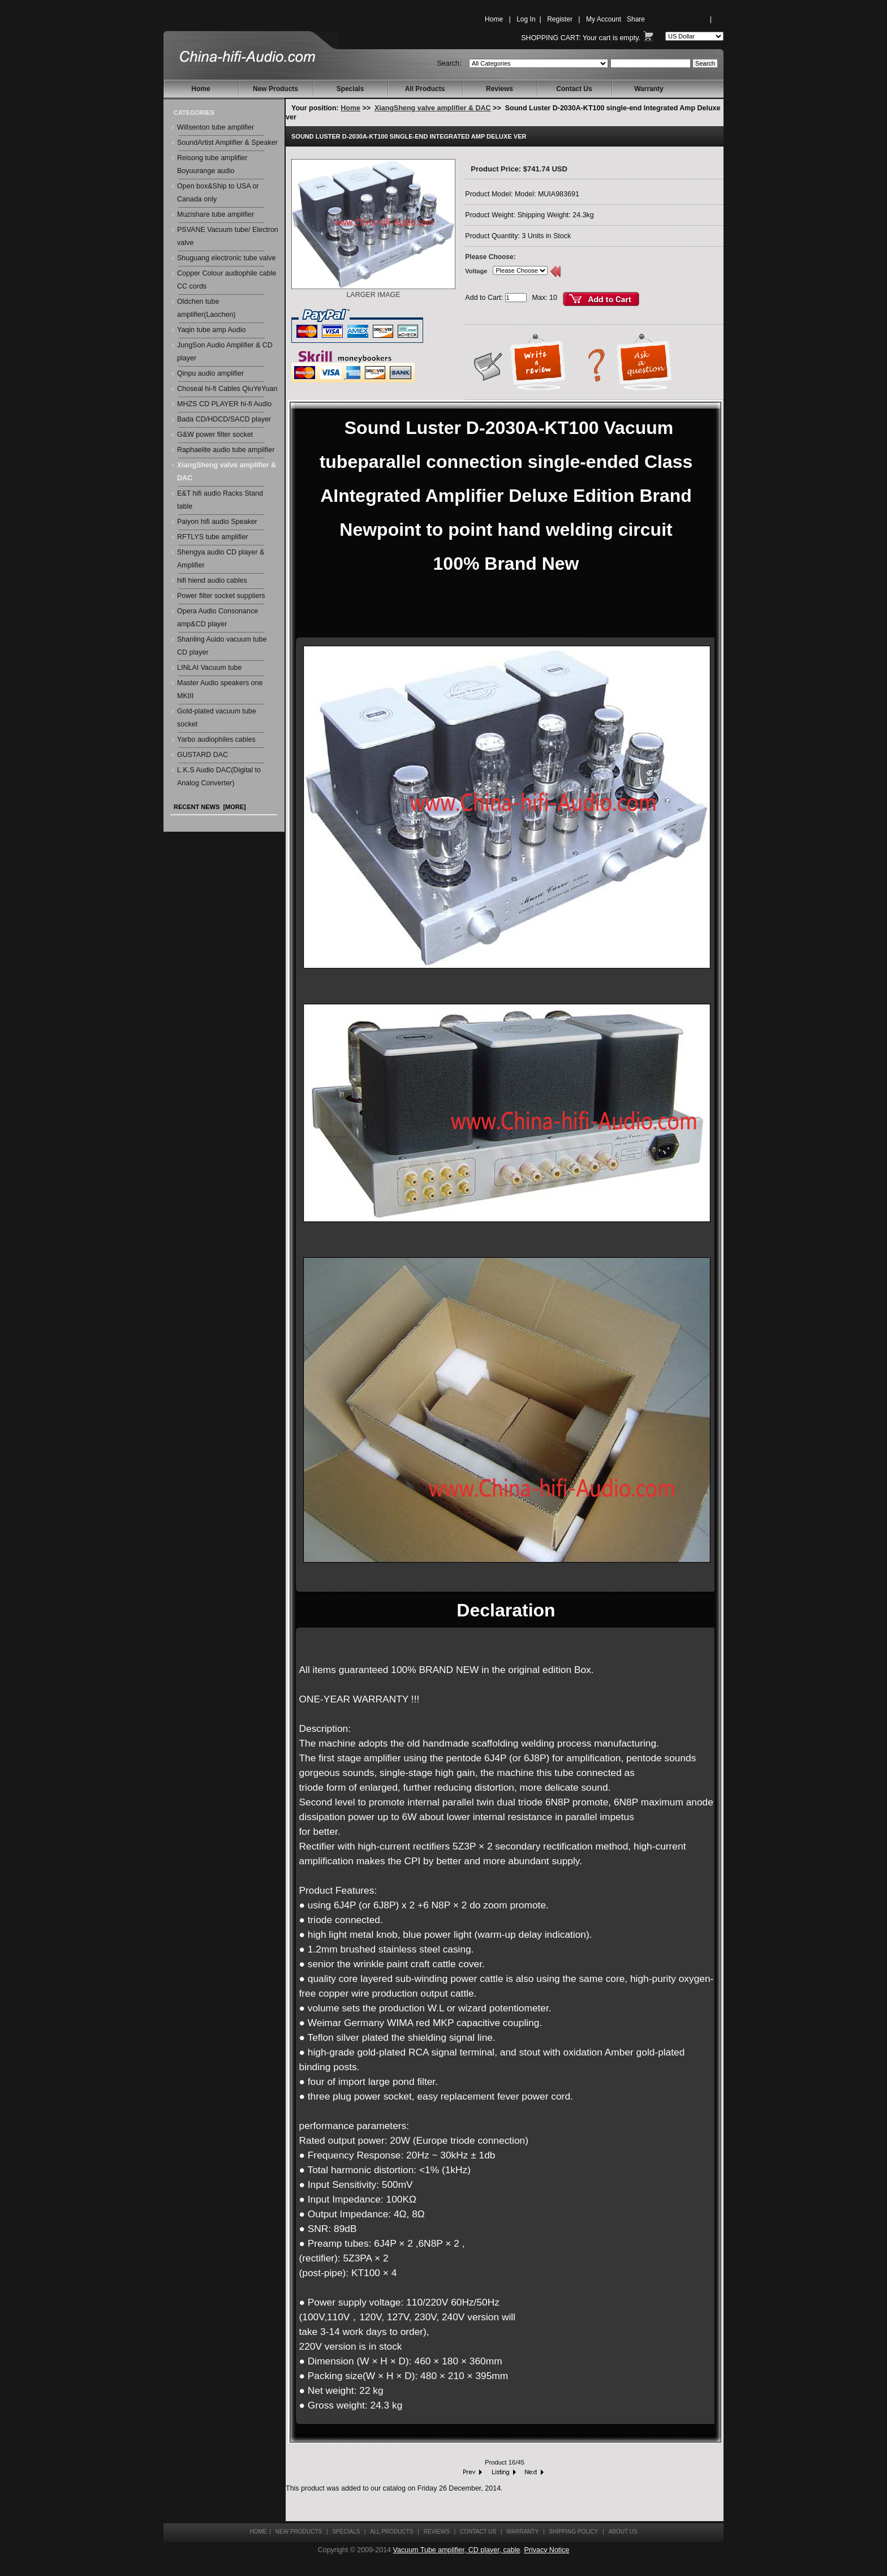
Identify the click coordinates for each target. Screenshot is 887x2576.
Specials (350, 89)
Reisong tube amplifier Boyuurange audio (212, 164)
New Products (275, 89)
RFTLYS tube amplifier (212, 537)
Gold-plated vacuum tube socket (216, 717)
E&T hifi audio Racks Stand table (220, 499)
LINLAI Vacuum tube (209, 668)
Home (494, 19)
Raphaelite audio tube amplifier (225, 450)
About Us (623, 2531)
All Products (425, 89)
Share (636, 19)
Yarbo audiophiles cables (216, 739)
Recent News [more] (210, 806)
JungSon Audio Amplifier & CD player (225, 351)
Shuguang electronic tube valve (226, 258)
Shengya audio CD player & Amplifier (220, 558)
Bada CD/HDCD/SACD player (224, 419)
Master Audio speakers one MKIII (219, 689)
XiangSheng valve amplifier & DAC (432, 108)
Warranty (649, 89)
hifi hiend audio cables (212, 580)
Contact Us (574, 89)
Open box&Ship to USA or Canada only (218, 192)
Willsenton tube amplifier (215, 127)
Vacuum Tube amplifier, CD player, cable (456, 2550)
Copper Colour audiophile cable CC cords (226, 279)
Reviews (499, 89)
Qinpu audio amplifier (210, 373)
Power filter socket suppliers (221, 596)
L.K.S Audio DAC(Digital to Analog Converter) (219, 776)
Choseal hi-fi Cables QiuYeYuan (227, 389)
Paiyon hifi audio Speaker (217, 522)
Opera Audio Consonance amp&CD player (217, 617)
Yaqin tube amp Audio (211, 330)
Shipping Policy (573, 2531)
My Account (603, 19)
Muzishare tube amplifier (215, 214)
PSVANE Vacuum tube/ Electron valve (227, 236)
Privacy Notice (546, 2550)
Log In (525, 19)
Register (559, 19)
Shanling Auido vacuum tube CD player (221, 645)
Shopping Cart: (550, 38)
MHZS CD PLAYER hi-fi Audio (224, 404)
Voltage (476, 271)
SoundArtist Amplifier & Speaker (227, 143)
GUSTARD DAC (202, 755)
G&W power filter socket (215, 434)
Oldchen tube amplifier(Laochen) (206, 308)
